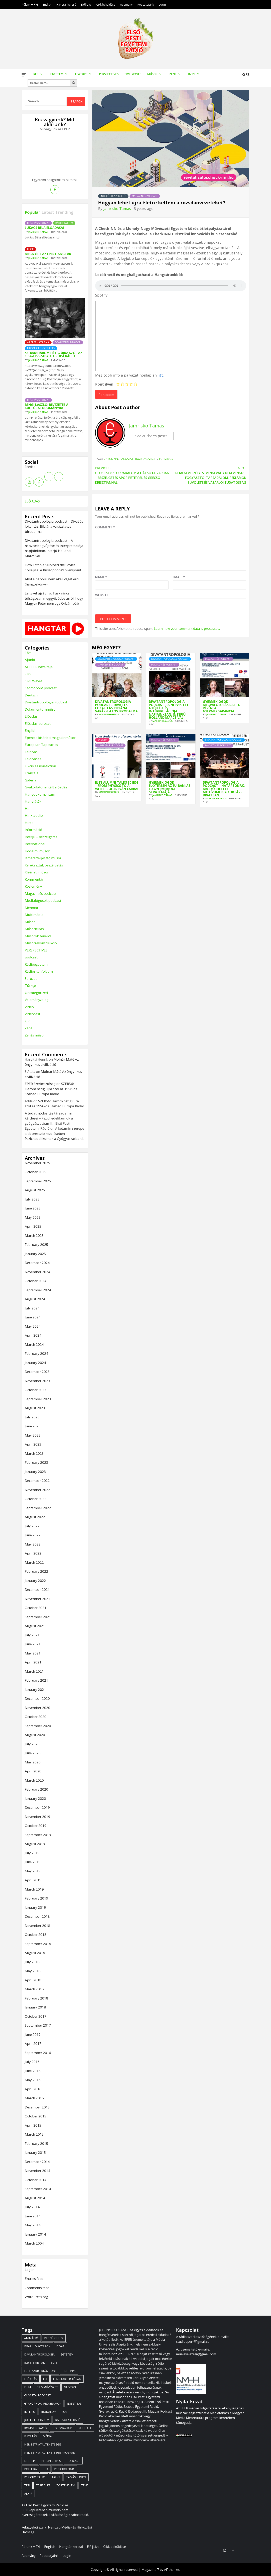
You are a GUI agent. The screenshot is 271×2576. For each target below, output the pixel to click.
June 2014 (33, 2216)
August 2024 (35, 1299)
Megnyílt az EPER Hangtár (48, 254)
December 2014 (37, 2161)
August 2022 (35, 1517)
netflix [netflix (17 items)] (29, 2461)
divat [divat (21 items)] (60, 2346)
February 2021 (36, 1680)
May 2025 (33, 1217)
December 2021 (37, 1589)
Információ (33, 829)
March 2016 (34, 2098)
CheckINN (111, 459)
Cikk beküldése (105, 4)
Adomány (126, 4)
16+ (28, 652)
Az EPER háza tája (38, 342)
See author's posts (151, 435)
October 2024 (35, 1281)
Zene (175, 74)
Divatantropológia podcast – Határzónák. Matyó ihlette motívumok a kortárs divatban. (224, 788)
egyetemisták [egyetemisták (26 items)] (34, 2362)
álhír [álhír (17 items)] (28, 2493)
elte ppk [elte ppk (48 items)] (69, 2371)
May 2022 (33, 1544)
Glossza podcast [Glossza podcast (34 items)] (37, 2395)
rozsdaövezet (146, 459)
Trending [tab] (64, 212)
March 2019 (34, 1889)
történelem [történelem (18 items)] (65, 2485)
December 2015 (37, 2107)
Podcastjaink (145, 4)
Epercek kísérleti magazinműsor (50, 737)
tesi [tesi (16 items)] (27, 2485)
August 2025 (35, 1190)
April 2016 (33, 2089)
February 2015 (36, 2143)
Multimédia (34, 914)
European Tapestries (41, 744)
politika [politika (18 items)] (30, 2469)
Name (101, 577)
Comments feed (37, 2287)
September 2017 (38, 2025)
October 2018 (35, 1934)
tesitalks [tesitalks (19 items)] (43, 2485)
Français (31, 773)
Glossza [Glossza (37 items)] (70, 2387)
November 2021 (37, 1598)
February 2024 (36, 1353)
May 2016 (33, 2080)
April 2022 (33, 1553)
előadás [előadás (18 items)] (30, 2379)
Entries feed (34, 2278)
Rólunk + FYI (30, 4)
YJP (27, 1021)
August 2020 (35, 1734)
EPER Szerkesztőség (40, 1083)
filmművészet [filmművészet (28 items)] (47, 2387)
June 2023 (33, 1426)
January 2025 (35, 1253)
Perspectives (109, 74)
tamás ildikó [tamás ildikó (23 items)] (76, 2477)
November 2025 (37, 1163)
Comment (105, 527)
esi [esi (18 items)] (45, 2379)
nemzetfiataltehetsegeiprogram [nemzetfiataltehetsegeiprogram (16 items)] (50, 2452)
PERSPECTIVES (36, 950)
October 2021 (35, 1607)
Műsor (155, 74)
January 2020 (35, 1798)
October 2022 (35, 1498)
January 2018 (35, 2007)
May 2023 (33, 1435)
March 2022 (34, 1562)
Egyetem (59, 74)
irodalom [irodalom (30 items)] (48, 2412)
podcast (31, 957)
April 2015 (33, 2125)
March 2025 (34, 1235)
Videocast (32, 1014)
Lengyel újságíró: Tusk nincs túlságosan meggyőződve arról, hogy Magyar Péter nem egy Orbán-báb (54, 598)
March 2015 (34, 2134)
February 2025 (36, 1244)
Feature (84, 74)
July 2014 (32, 2207)
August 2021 (35, 1626)
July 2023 (32, 1417)
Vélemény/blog (37, 999)
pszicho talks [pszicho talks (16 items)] (35, 2477)
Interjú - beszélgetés (113, 196)
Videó (29, 1007)
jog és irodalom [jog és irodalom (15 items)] (36, 2420)
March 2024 (34, 1344)
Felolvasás (33, 758)
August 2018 (35, 1952)
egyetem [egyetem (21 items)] (67, 2354)
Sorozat (31, 978)
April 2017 (33, 2043)
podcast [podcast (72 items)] (73, 2461)
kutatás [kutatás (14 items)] (30, 2436)
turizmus (166, 459)
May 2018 (33, 1971)
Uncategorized (36, 992)
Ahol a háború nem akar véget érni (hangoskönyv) (52, 581)
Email (179, 577)
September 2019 (38, 1834)
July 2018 (32, 1962)
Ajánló (30, 659)
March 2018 (34, 1989)
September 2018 (38, 1943)
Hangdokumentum (40, 794)
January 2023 (35, 1471)
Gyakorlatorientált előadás (46, 787)
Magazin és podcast (144, 196)
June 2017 (33, 2034)
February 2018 (36, 1998)
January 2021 (35, 1689)
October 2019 (35, 1825)
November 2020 (37, 1707)
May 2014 (33, 2225)
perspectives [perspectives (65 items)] (51, 2461)
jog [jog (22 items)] (64, 2412)
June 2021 (33, 1644)
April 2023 (33, 1444)
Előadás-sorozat (38, 223)
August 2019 (35, 1843)
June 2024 (33, 1317)
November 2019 (37, 1816)
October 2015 (35, 2116)
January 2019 (35, 1907)
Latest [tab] (48, 212)
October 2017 (35, 2016)
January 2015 (35, 2152)
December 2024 (37, 1262)
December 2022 (37, 1480)
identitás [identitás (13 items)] (74, 2403)
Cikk (28, 673)
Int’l (194, 74)
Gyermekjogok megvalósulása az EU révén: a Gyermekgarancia (221, 706)
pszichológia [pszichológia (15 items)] (64, 2469)
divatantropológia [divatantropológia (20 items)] (39, 2354)
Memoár (31, 907)
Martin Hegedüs (109, 714)
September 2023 (38, 1399)
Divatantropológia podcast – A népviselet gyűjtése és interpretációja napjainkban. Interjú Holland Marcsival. (169, 709)
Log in (29, 2269)
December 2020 (37, 1698)
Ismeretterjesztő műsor (43, 858)
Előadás (31, 716)
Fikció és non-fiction (40, 766)
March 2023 (34, 1453)
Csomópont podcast (41, 688)
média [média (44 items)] (47, 2436)
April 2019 (33, 1880)
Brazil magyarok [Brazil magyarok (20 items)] (37, 2346)
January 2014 (35, 2234)
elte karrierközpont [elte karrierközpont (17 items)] (40, 2371)
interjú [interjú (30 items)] (29, 2412)
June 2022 (33, 1535)
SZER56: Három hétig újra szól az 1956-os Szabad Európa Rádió (53, 354)
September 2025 (38, 1181)
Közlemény (33, 886)
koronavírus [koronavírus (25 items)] (63, 2428)
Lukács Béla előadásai (44, 227)
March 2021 (34, 1671)
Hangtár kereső (66, 4)
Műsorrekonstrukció (41, 348)
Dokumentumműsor (68, 342)
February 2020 (36, 1789)
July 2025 (32, 1199)
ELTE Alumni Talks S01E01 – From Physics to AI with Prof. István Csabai (116, 785)
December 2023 (37, 1371)
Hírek (37, 74)
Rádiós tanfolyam (39, 971)
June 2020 (33, 1753)
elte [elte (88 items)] (54, 2362)
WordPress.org (36, 2296)
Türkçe (30, 985)
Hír (27, 808)
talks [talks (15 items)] (56, 2477)
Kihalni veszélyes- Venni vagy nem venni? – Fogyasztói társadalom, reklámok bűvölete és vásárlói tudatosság (208, 475)
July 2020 (32, 1744)
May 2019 (33, 1871)
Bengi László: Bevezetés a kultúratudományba (46, 406)
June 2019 (33, 1862)
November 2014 (37, 2170)
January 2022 (35, 1580)
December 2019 (37, 1807)
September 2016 (38, 2052)
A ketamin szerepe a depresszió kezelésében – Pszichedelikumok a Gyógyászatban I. (54, 1133)
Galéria (30, 780)
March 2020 (34, 1780)
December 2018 (37, 1916)
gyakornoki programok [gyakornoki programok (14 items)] (42, 2403)
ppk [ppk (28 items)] (45, 2469)
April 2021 (33, 1662)
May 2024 (33, 1326)
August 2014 (35, 2198)
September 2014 (38, 2188)
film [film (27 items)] (27, 2387)
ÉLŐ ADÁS (32, 501)
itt (161, 375)
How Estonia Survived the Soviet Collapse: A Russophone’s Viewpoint (53, 567)
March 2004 (34, 2243)
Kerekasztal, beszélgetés (44, 865)
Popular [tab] (32, 212)
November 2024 (37, 1272)
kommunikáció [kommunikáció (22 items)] (35, 2428)
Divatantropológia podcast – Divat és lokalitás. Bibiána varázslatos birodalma (116, 706)
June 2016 (33, 2071)
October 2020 (35, 1716)
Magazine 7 (150, 2569)
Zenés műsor (35, 1035)
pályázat (127, 459)
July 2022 (32, 1526)
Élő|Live (86, 4)
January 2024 (35, 1362)
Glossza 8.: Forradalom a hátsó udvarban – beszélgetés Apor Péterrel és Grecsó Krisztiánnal (133, 475)
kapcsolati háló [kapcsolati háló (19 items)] (68, 2420)
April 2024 (33, 1335)
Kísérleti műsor (37, 872)
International (35, 844)
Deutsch (31, 695)
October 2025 (35, 1172)
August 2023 (35, 1408)
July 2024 (32, 1308)
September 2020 (38, 1726)
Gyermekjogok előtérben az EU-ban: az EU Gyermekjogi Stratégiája (169, 787)
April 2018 (33, 1980)
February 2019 (36, 1898)
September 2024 (38, 1290)
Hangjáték (33, 801)
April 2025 (33, 1226)
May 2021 (33, 1653)
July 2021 (32, 1635)
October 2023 (35, 1389)
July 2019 (32, 1853)
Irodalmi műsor (37, 851)
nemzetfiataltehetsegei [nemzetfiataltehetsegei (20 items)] (43, 2444)
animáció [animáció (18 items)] (31, 2338)
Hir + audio (34, 815)
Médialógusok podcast (43, 900)
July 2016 (32, 2061)
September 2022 (38, 1508)
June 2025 (33, 1208)
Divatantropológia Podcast (116, 659)
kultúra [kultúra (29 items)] (85, 2428)
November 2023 (37, 1380)
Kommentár (34, 879)
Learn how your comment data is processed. (187, 628)
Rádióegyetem (64, 223)
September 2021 (38, 1617)
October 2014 (35, 2179)
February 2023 (36, 1462)
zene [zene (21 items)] (84, 2485)
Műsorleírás (34, 929)
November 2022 (37, 1489)
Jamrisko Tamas (117, 208)
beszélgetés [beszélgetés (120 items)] (53, 2338)
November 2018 (37, 1925)
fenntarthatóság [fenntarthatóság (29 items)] (67, 2379)
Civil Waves (133, 74)
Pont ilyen (104, 384)
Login (162, 4)
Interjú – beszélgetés (41, 837)
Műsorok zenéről (38, 936)
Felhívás (31, 752)
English (47, 4)
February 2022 (36, 1571)
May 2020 (33, 1762)
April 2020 (33, 1771)
